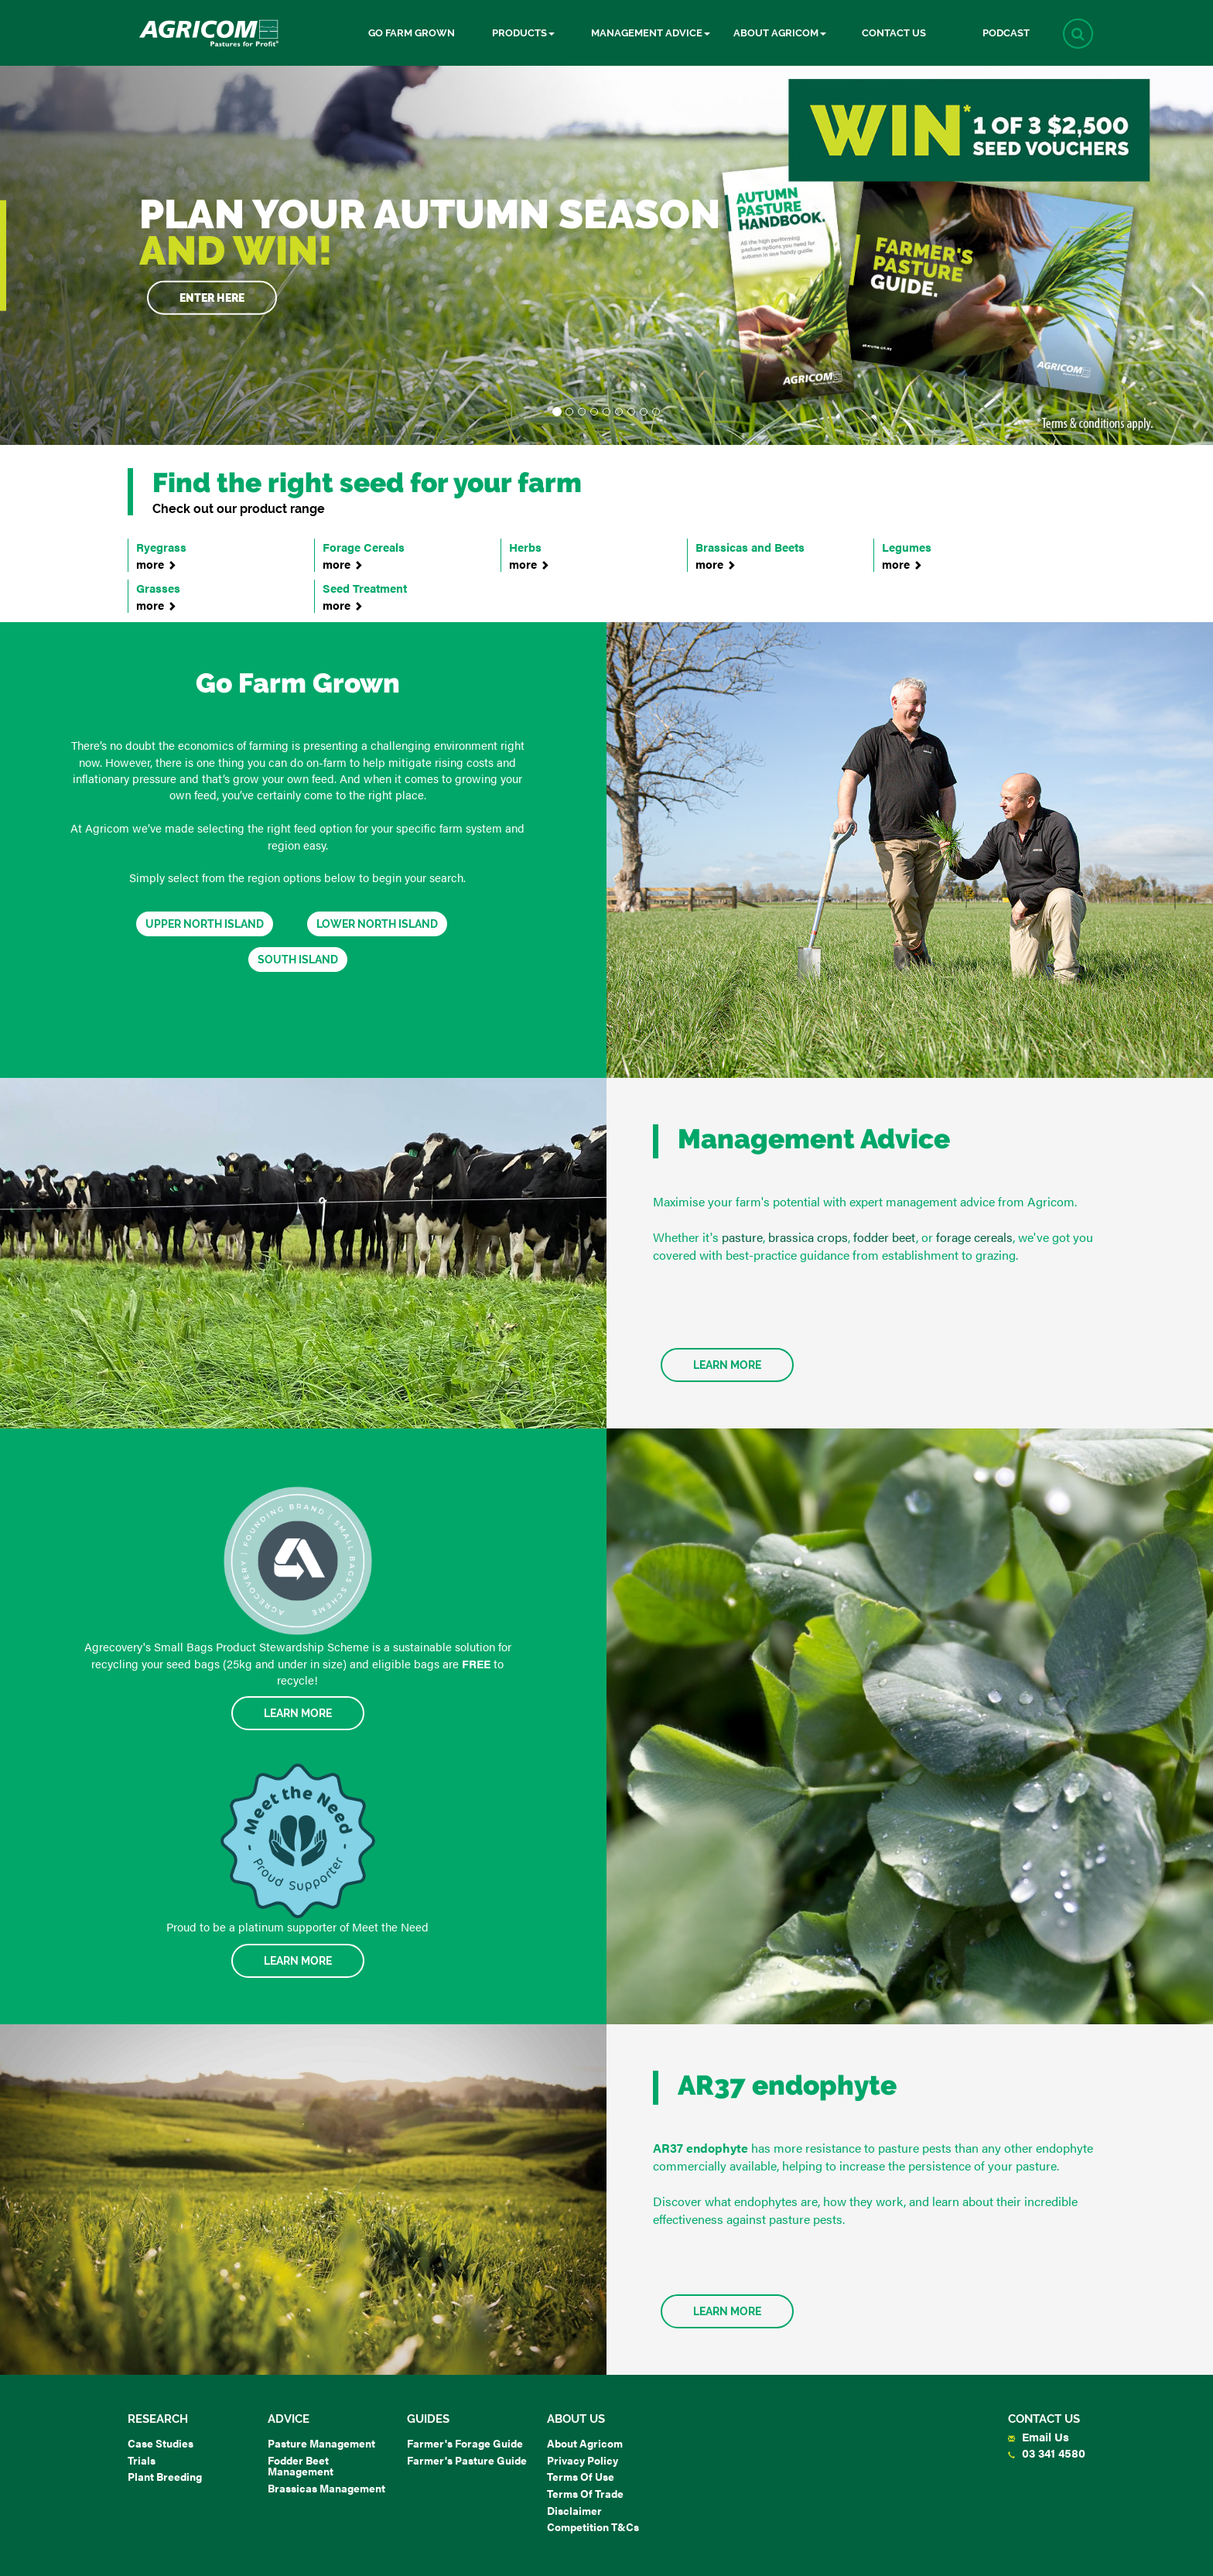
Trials (141, 2460)
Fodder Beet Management (300, 2465)
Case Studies (160, 2443)
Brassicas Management (326, 2488)
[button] (1078, 34)
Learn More (727, 1365)
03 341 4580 (1046, 2452)
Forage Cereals (400, 555)
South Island (298, 959)
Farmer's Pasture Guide (467, 2460)
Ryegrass (213, 555)
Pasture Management (321, 2443)
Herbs (586, 555)
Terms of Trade (585, 2493)
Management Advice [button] (650, 33)
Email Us (1038, 2436)
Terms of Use (580, 2476)
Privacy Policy (582, 2460)
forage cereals (974, 1237)
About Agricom (585, 2443)
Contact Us (894, 33)
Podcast (1006, 33)
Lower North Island (377, 924)
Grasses (213, 596)
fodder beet (884, 1237)
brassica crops (808, 1237)
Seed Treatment (400, 596)
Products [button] (523, 33)
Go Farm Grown (411, 33)
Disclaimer (574, 2510)
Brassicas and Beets (772, 555)
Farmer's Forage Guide (465, 2443)
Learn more (727, 2311)
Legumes (959, 555)
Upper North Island (204, 924)
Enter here (211, 297)
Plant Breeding (165, 2476)
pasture (742, 1237)
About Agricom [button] (779, 33)
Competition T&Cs (593, 2526)
